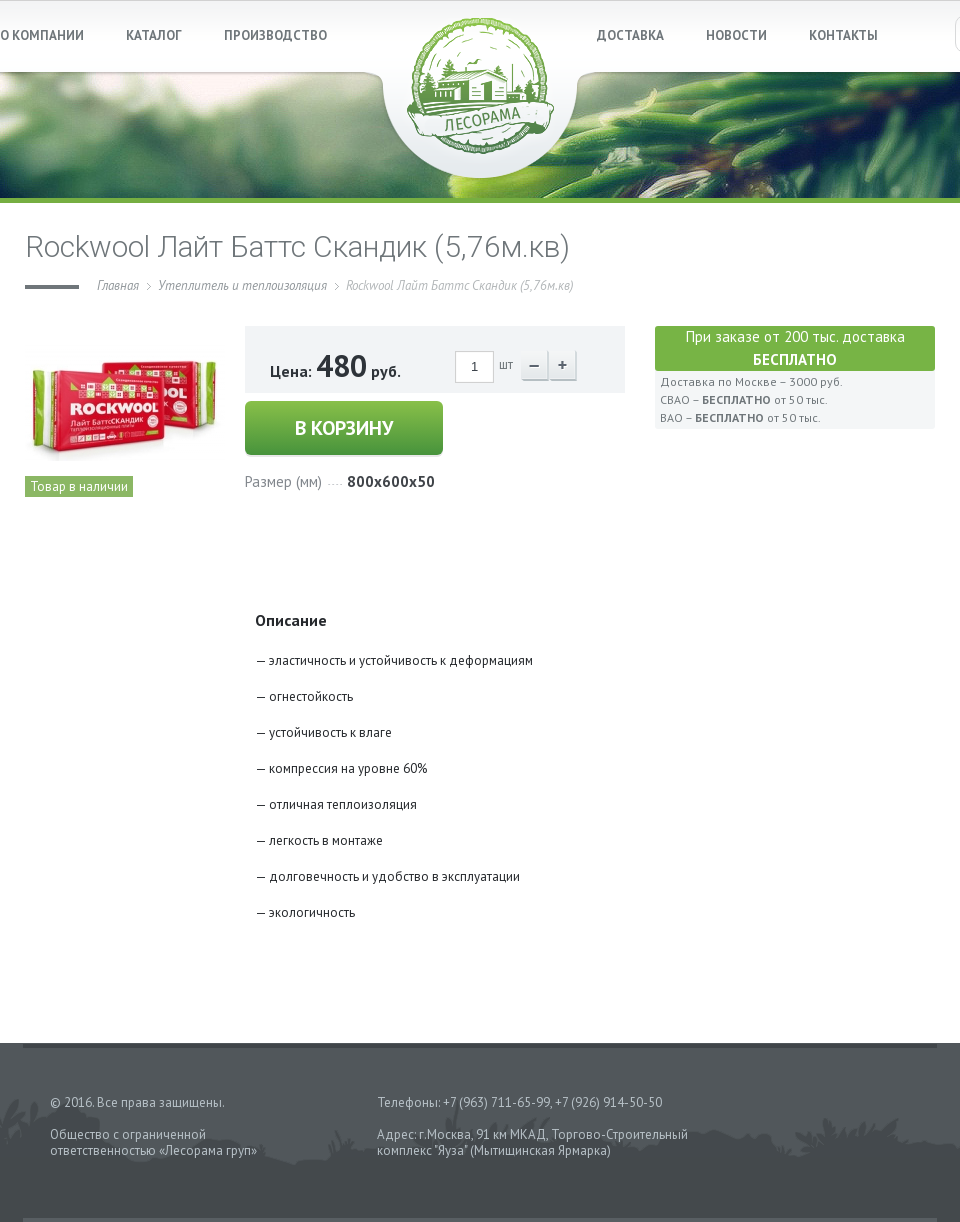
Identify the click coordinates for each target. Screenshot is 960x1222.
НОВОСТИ (736, 35)
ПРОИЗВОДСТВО (275, 35)
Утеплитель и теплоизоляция (242, 285)
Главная (118, 285)
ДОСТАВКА (630, 35)
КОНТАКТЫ (843, 35)
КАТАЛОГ (154, 35)
